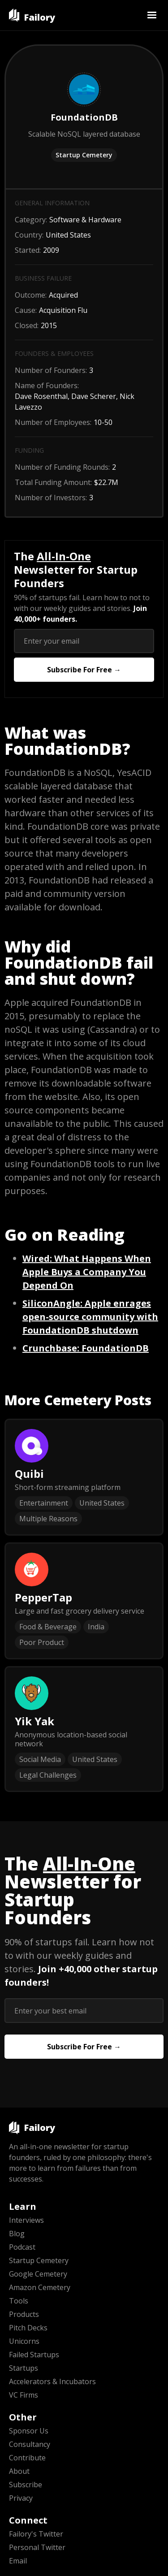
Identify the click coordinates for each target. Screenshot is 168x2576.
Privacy (21, 2498)
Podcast (22, 2247)
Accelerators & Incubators (52, 2381)
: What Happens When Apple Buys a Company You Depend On (86, 1271)
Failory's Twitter (36, 2533)
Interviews (26, 2220)
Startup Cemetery (84, 155)
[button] (152, 15)
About (19, 2471)
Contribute (27, 2457)
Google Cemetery (38, 2273)
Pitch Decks (28, 2327)
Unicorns (24, 2341)
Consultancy (29, 2444)
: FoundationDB (85, 1348)
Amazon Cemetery (39, 2287)
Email (18, 2560)
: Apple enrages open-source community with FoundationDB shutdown (90, 1316)
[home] (32, 15)
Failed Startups (34, 2354)
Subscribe (25, 2484)
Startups (23, 2368)
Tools (18, 2300)
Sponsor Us (28, 2430)
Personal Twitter (37, 2547)
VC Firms (23, 2394)
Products (24, 2314)
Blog (17, 2233)
